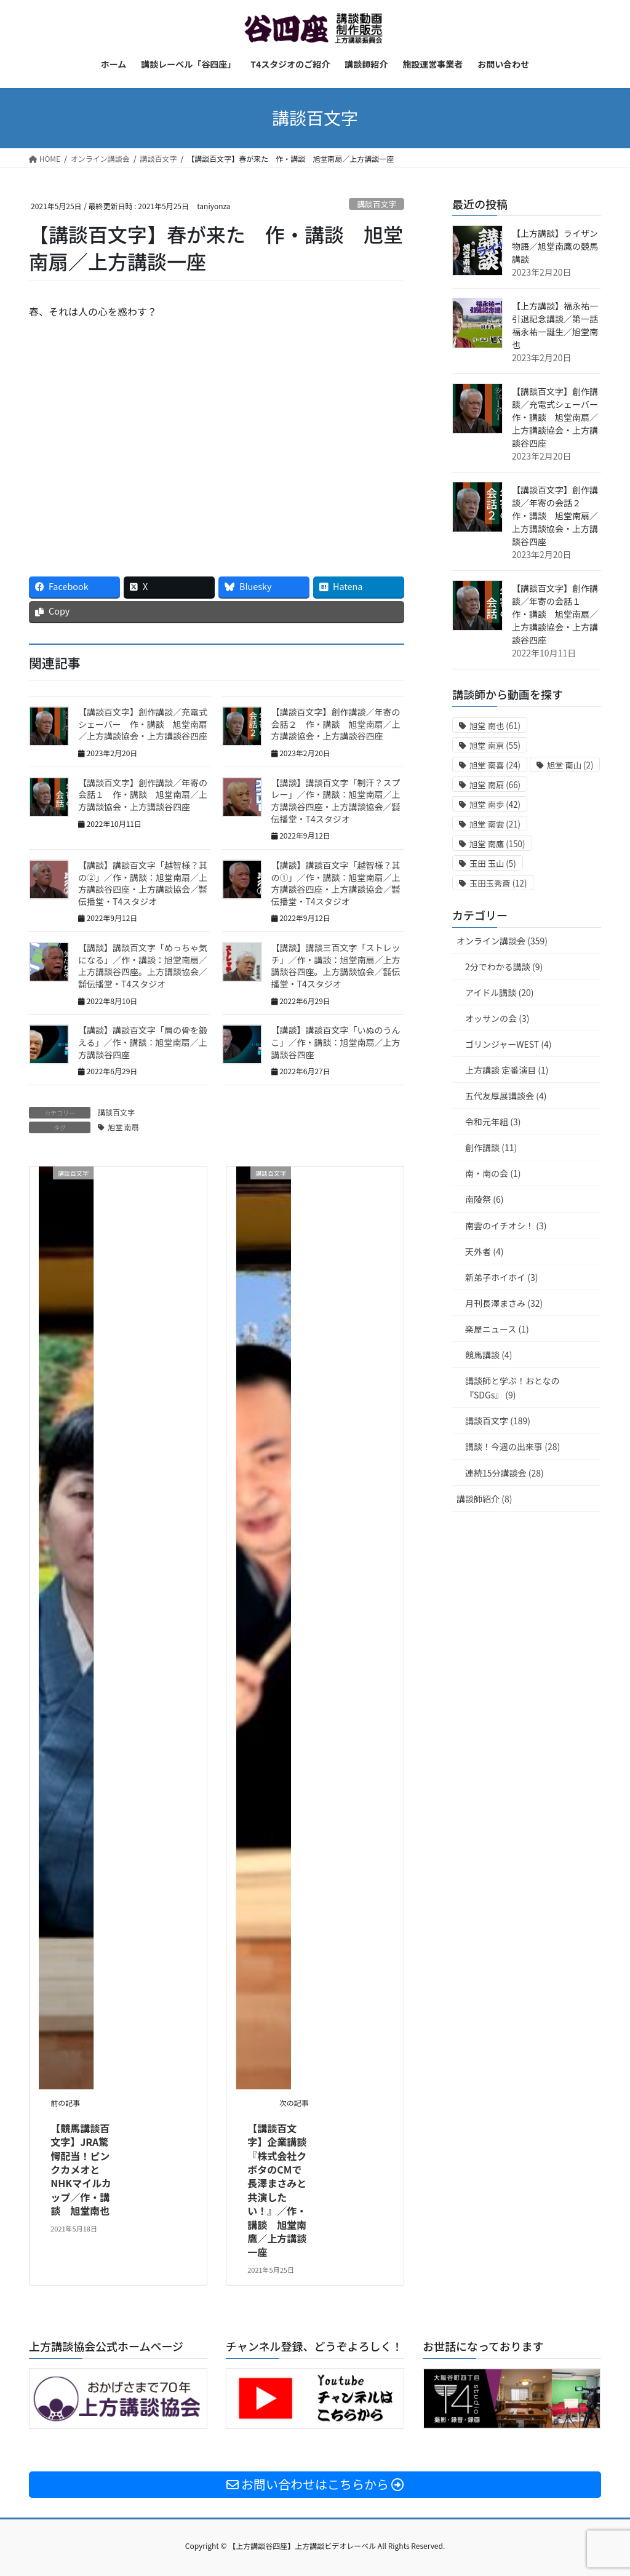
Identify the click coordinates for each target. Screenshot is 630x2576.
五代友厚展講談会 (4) (505, 1096)
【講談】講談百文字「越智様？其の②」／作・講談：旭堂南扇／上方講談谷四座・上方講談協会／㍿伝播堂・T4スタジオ (142, 883)
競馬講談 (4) (488, 1355)
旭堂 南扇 (123, 1127)
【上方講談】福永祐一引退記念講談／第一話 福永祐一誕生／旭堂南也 (559, 325)
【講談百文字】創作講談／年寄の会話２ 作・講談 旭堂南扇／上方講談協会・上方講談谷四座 (336, 724)
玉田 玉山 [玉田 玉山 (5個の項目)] (492, 863)
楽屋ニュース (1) (497, 1329)
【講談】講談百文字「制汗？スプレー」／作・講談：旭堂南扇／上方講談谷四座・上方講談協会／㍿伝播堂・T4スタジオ (336, 800)
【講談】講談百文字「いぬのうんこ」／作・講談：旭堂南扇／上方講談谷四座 (336, 1042)
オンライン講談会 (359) (502, 941)
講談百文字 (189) (497, 1420)
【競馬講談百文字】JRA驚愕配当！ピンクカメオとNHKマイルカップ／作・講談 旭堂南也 (80, 2169)
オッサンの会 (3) (497, 1018)
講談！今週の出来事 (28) (512, 1446)
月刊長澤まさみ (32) (504, 1303)
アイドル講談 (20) (499, 992)
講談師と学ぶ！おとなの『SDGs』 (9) (512, 1387)
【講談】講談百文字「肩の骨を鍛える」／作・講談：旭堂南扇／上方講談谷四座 (142, 1042)
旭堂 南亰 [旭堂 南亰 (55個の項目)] (494, 745)
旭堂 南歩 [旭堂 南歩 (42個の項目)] (494, 804)
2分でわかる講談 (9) (504, 966)
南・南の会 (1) (492, 1173)
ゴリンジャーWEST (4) (508, 1044)
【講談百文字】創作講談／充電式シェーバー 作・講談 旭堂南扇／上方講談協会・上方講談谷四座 (142, 724)
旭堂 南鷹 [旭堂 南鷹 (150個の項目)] (497, 844)
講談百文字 (376, 204)
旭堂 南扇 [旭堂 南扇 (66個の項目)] (494, 785)
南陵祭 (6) (484, 1199)
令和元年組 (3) (492, 1121)
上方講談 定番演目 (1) (507, 1070)
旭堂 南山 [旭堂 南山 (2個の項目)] (570, 765)
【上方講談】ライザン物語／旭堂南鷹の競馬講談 (555, 246)
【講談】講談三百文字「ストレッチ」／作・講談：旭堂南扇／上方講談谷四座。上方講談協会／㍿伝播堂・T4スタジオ (336, 965)
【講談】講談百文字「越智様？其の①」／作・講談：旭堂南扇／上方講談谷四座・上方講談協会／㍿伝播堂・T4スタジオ (336, 883)
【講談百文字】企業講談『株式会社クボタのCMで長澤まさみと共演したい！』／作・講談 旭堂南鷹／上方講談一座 (276, 2190)
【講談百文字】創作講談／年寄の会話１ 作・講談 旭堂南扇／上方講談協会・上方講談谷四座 (142, 794)
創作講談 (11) (491, 1147)
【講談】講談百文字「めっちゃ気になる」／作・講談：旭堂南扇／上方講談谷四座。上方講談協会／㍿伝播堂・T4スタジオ (142, 965)
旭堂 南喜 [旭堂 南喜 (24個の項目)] (494, 765)
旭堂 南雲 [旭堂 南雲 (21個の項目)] (494, 824)
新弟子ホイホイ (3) (501, 1277)
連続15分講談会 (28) (504, 1473)
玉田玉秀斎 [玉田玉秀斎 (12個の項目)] (498, 883)
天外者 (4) (484, 1251)
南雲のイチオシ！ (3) (505, 1225)
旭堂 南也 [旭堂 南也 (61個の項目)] (494, 726)
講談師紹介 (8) (484, 1499)
